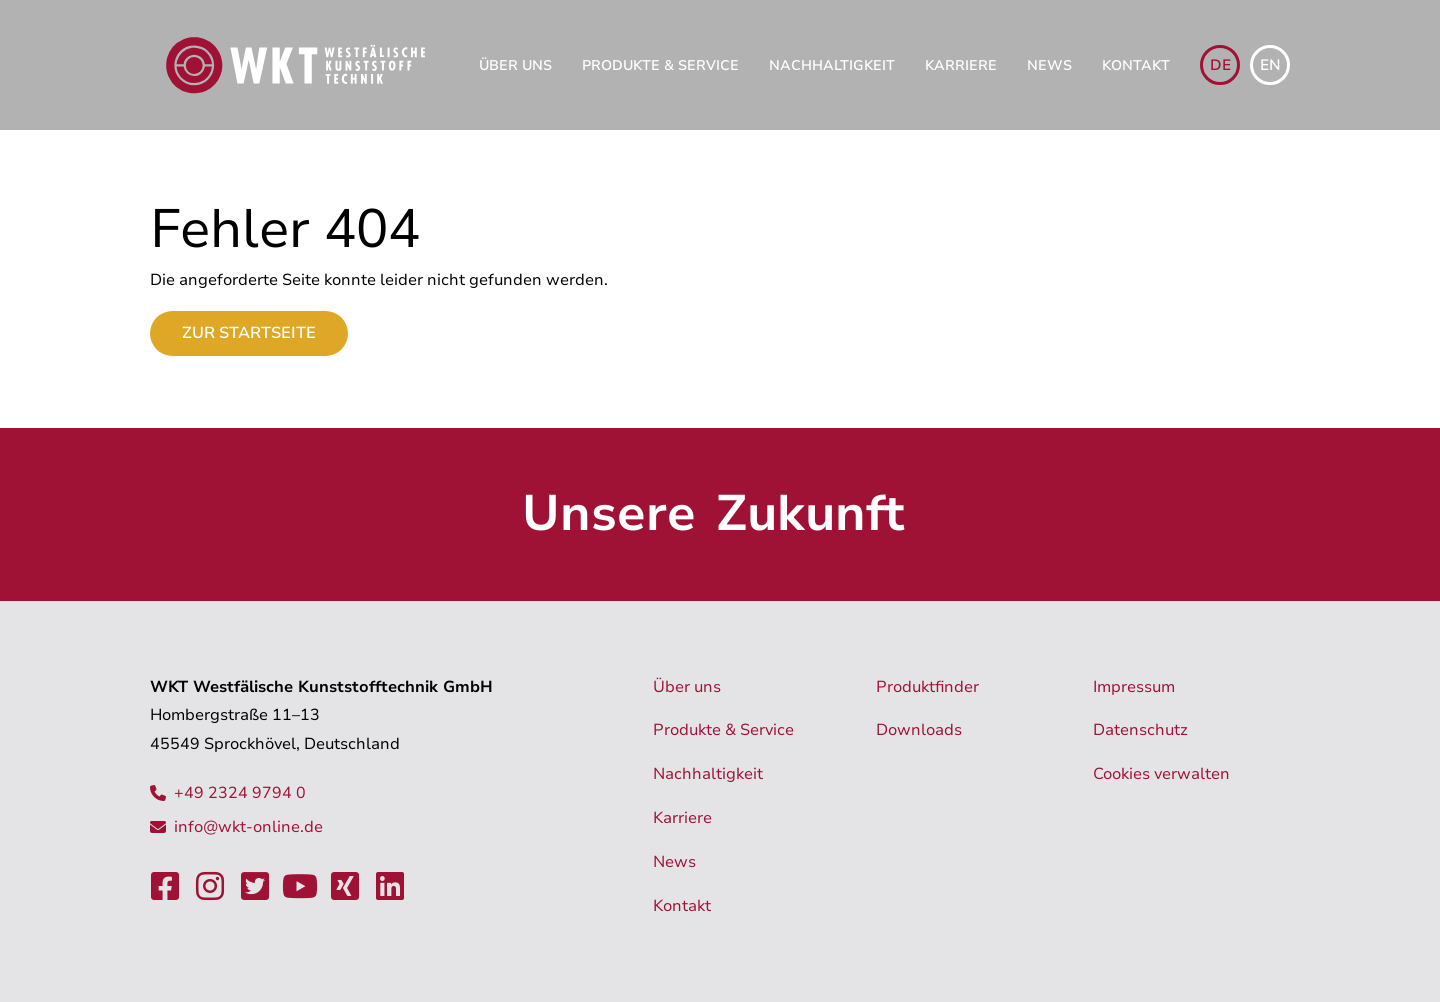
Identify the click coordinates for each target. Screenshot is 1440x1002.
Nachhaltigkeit (832, 65)
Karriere (961, 65)
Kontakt (1136, 65)
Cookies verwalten (1161, 774)
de (1220, 65)
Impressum (1134, 687)
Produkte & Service (660, 65)
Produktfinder (927, 687)
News (1049, 65)
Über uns (515, 65)
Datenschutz (1140, 730)
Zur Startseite (249, 333)
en (1270, 65)
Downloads (919, 730)
